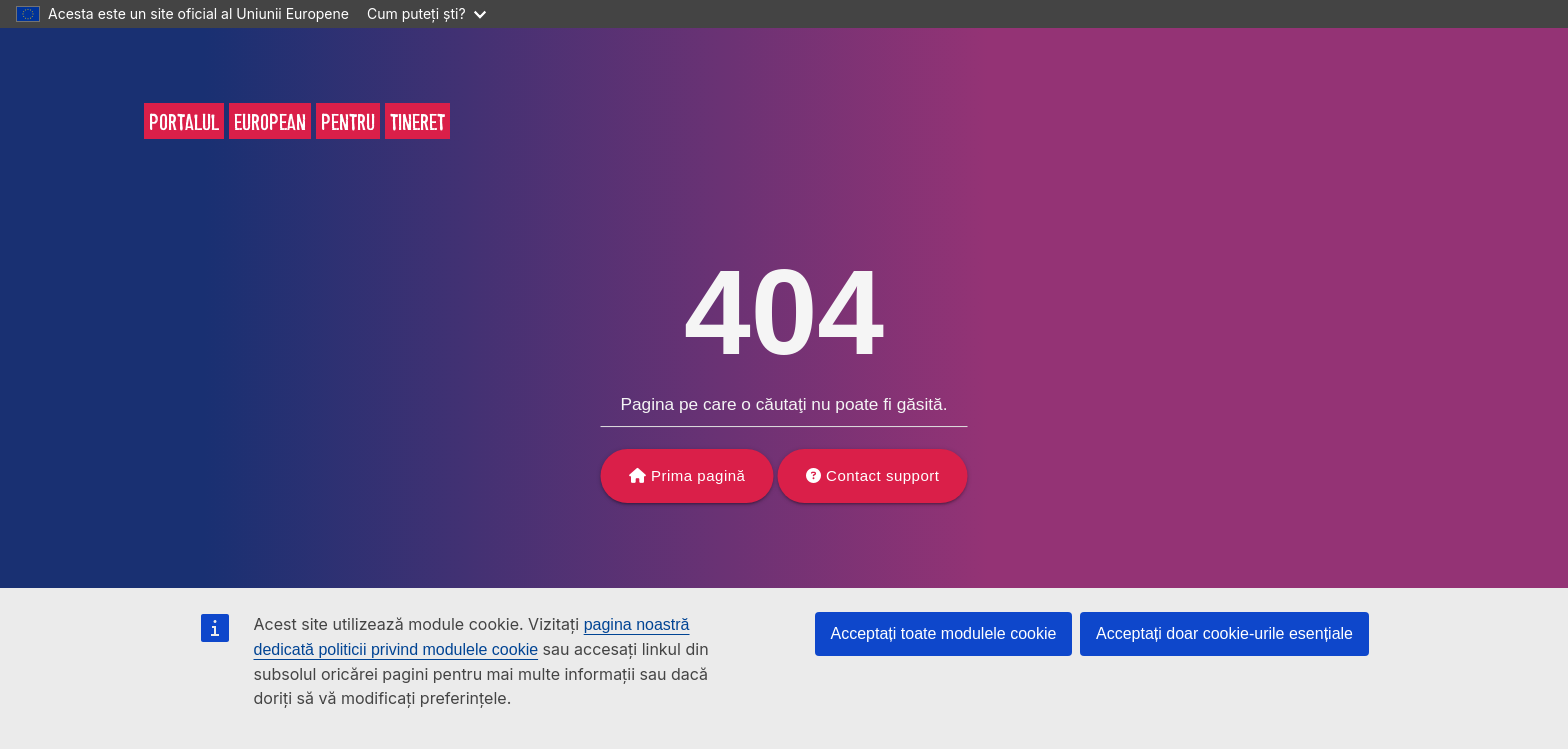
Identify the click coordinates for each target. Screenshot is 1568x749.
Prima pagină (698, 475)
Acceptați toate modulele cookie (944, 633)
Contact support (882, 475)
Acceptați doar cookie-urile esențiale (1224, 633)
